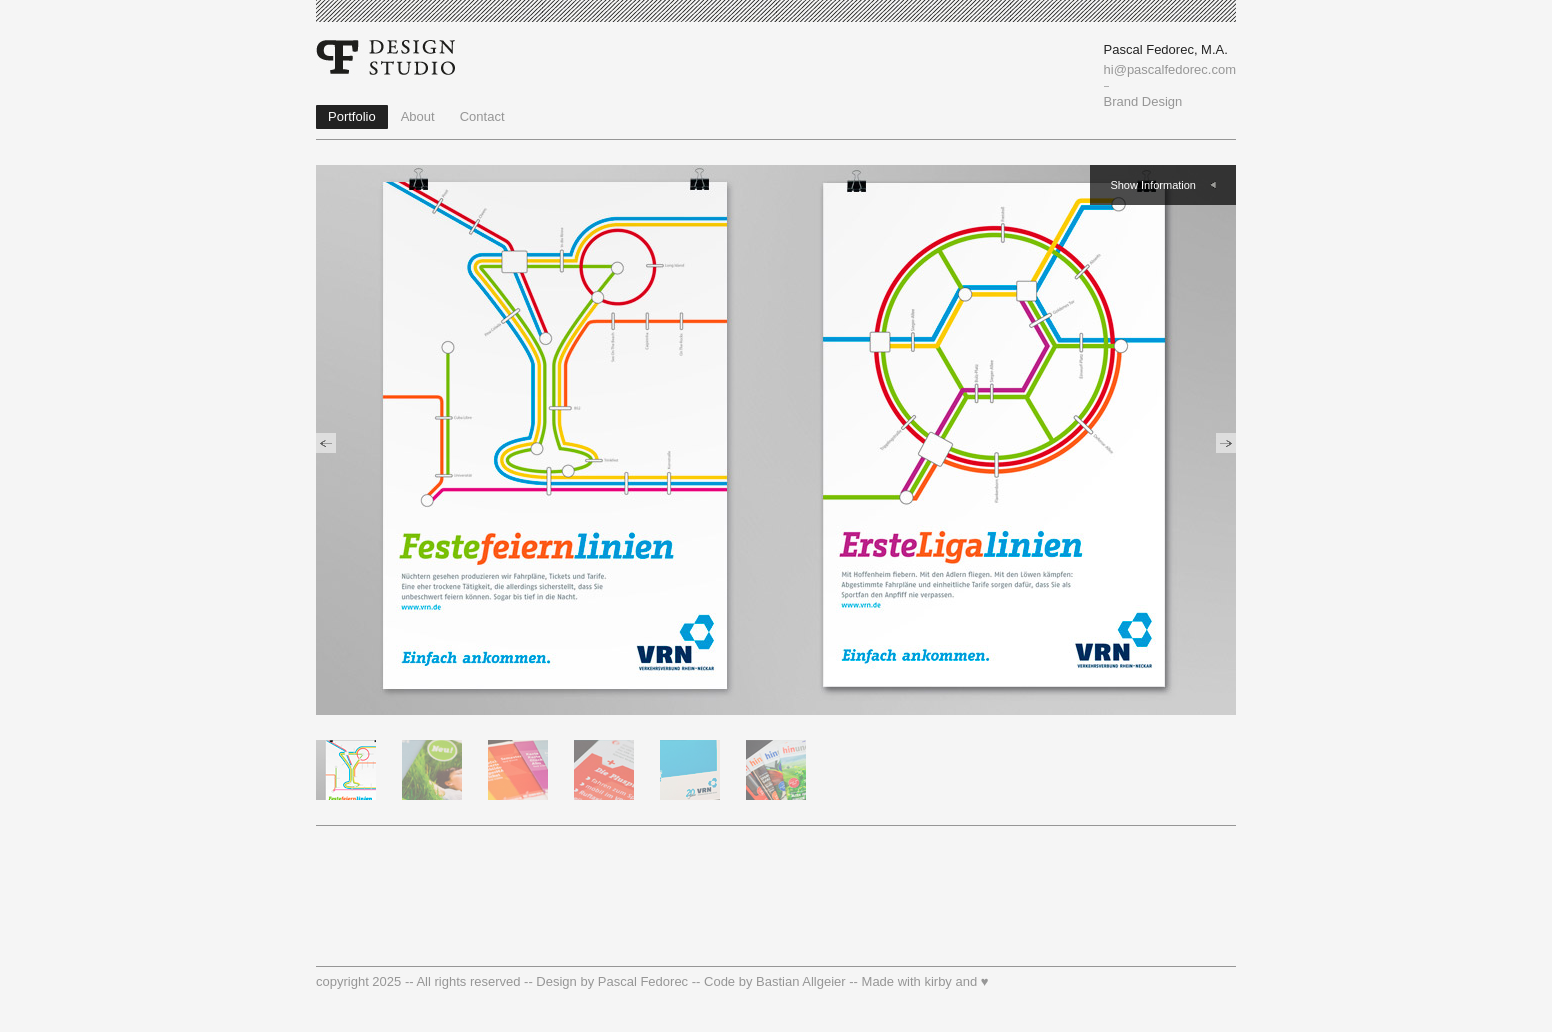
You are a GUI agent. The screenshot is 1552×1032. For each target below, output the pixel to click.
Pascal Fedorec (643, 981)
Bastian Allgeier (801, 981)
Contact (482, 116)
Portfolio (352, 116)
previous (326, 443)
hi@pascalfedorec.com (1170, 69)
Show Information (1153, 185)
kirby (937, 981)
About (418, 116)
